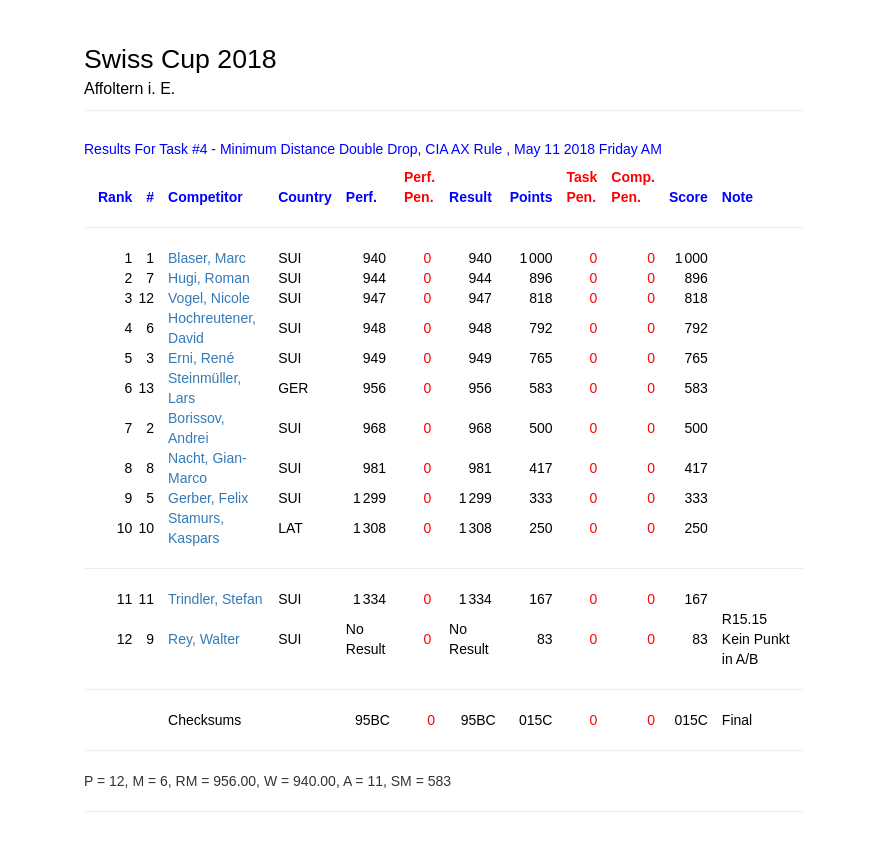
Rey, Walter (204, 639)
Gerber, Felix (208, 498)
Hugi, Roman (209, 278)
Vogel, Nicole (209, 298)
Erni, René (201, 358)
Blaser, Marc (207, 258)
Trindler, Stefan (215, 599)
